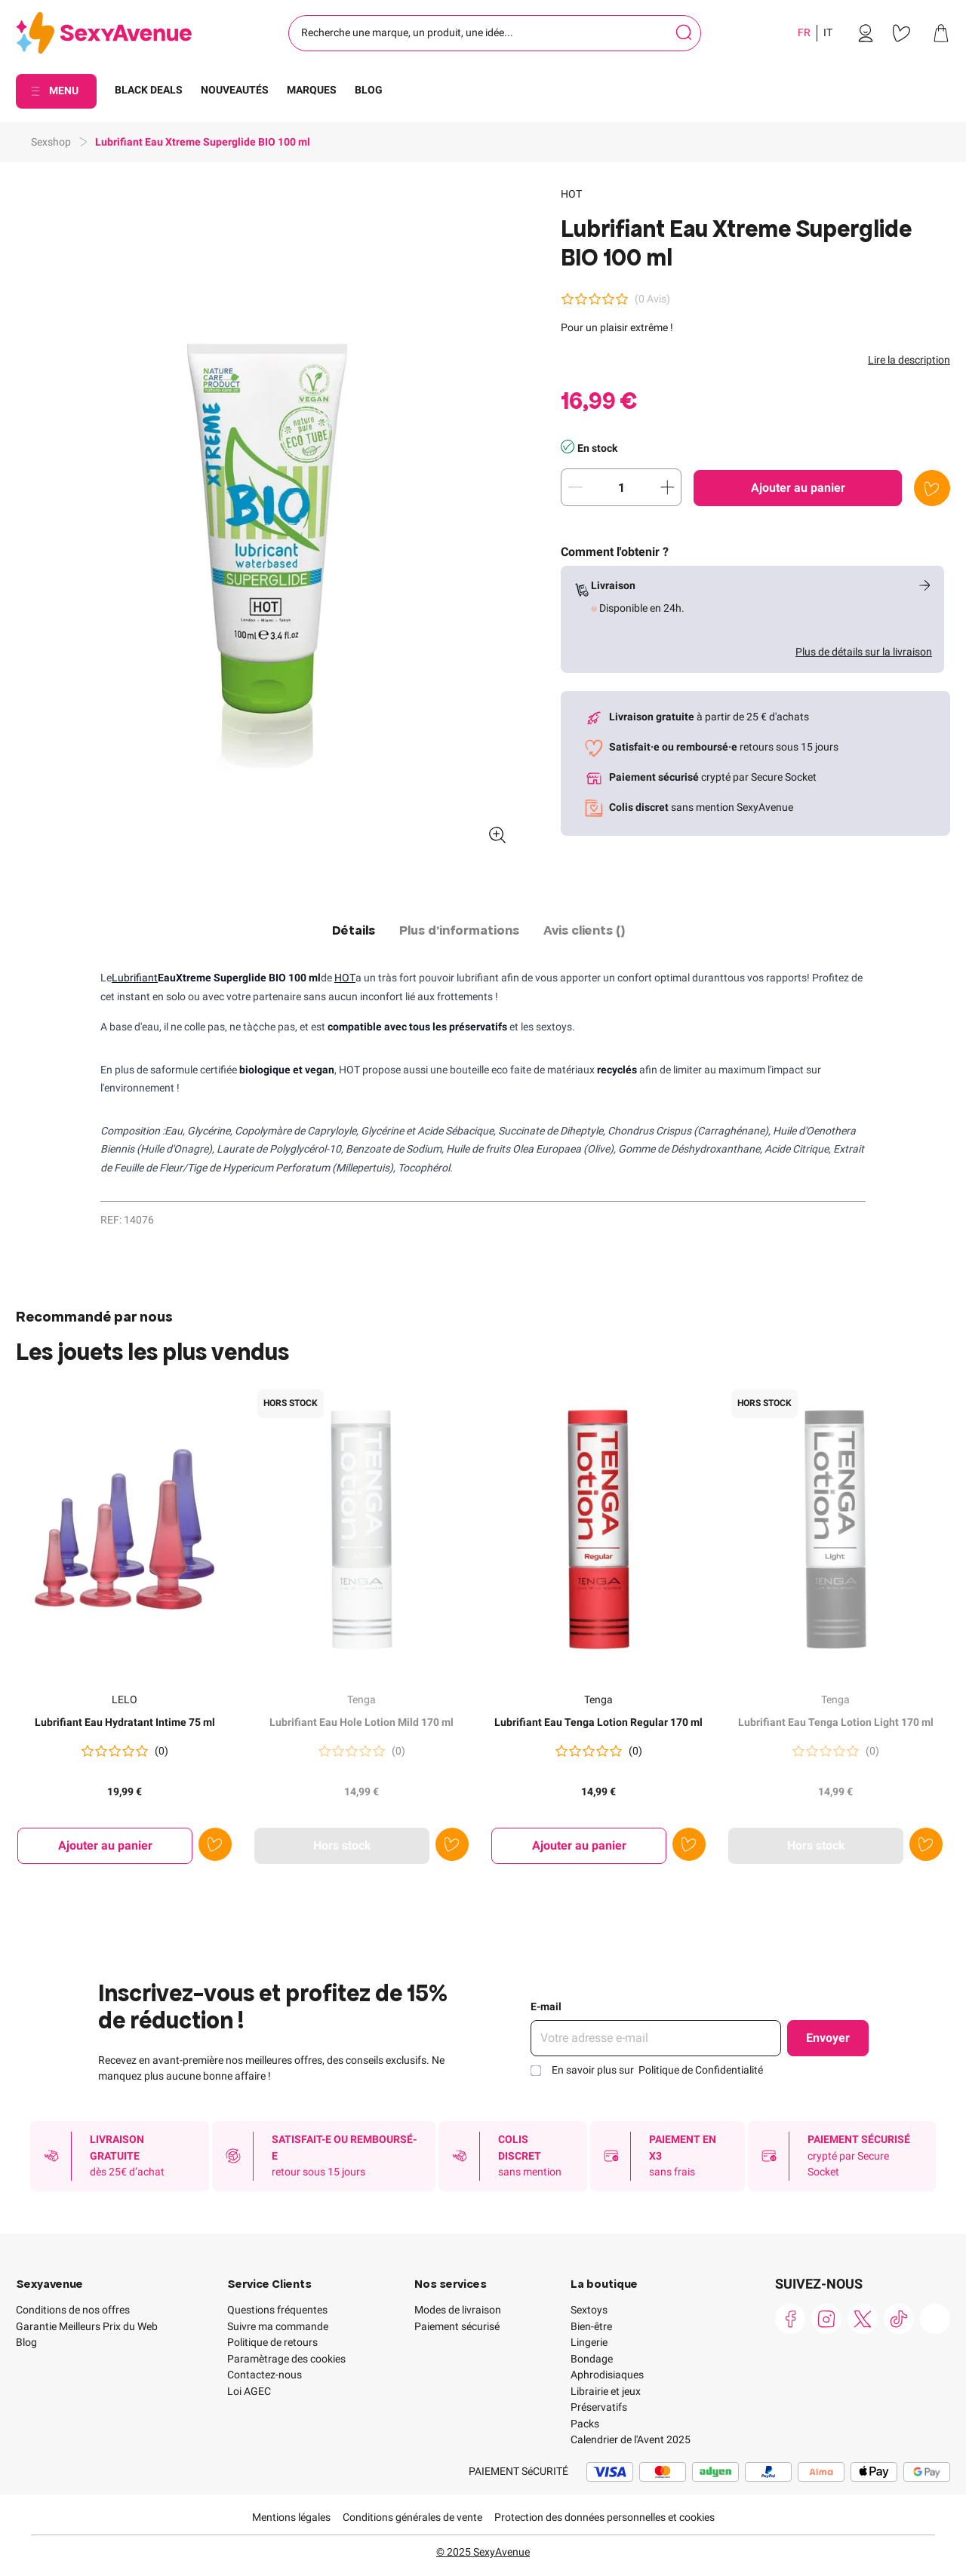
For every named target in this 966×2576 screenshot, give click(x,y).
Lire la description (909, 360)
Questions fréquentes (277, 2310)
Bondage (592, 2359)
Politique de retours (272, 2342)
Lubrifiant (135, 978)
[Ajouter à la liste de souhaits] (932, 488)
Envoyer (828, 2038)
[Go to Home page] (104, 33)
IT (827, 32)
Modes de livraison (457, 2310)
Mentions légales (291, 2517)
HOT (571, 194)
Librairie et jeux (606, 2391)
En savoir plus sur (657, 2070)
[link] (866, 33)
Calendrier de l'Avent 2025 (631, 2439)
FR (804, 32)
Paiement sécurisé (457, 2326)
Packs (585, 2424)
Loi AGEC (249, 2391)
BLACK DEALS (149, 90)
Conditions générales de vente (412, 2517)
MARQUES (312, 90)
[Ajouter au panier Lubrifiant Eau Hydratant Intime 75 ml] (104, 1846)
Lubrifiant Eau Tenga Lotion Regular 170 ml (598, 1722)
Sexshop (51, 142)
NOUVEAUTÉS (235, 90)
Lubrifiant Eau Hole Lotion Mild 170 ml (361, 1722)
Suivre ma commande (277, 2326)
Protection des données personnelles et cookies (604, 2517)
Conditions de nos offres (73, 2310)
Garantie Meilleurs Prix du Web (87, 2326)
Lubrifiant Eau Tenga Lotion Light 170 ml (836, 1722)
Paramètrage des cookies (286, 2359)
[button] (267, 521)
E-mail (546, 2006)
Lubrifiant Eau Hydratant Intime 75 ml (125, 1722)
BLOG (369, 90)
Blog (26, 2342)
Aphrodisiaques (607, 2375)
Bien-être (591, 2326)
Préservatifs (599, 2407)
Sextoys (589, 2310)
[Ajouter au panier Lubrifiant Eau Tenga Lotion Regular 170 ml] (578, 1846)
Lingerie (589, 2342)
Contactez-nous (264, 2375)
